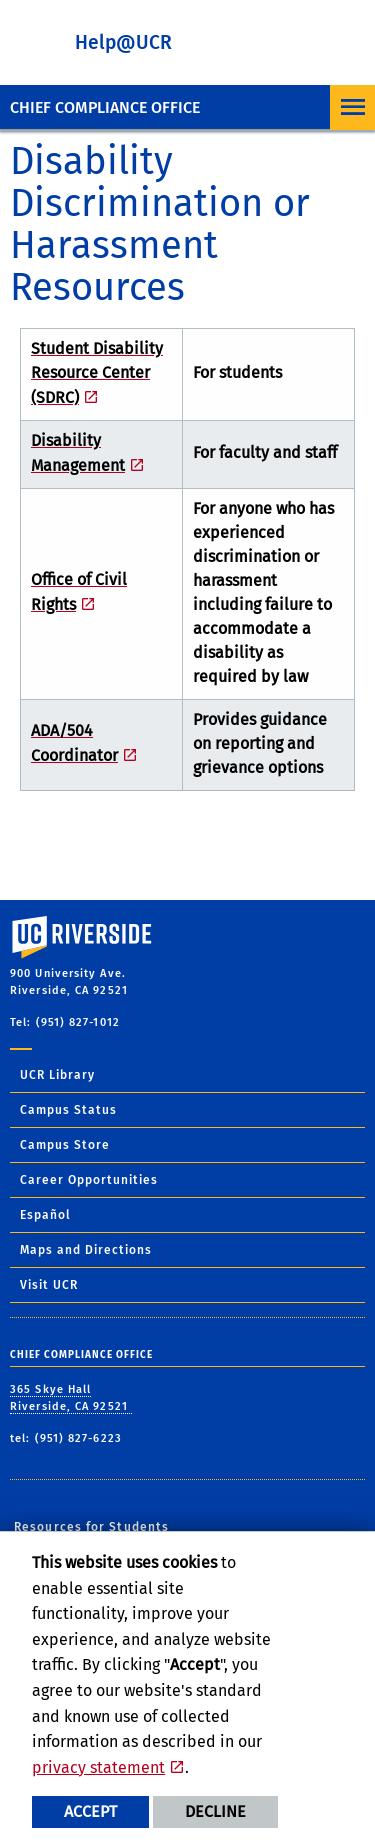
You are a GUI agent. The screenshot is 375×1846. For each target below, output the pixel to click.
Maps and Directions (86, 1250)
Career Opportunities (89, 1180)
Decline (215, 1811)
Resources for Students (91, 1527)
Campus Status (68, 1110)
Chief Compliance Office (105, 107)
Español (45, 1215)
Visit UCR (49, 1285)
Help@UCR (123, 42)
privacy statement (98, 1767)
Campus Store (65, 1145)
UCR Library (57, 1075)
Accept (90, 1811)
